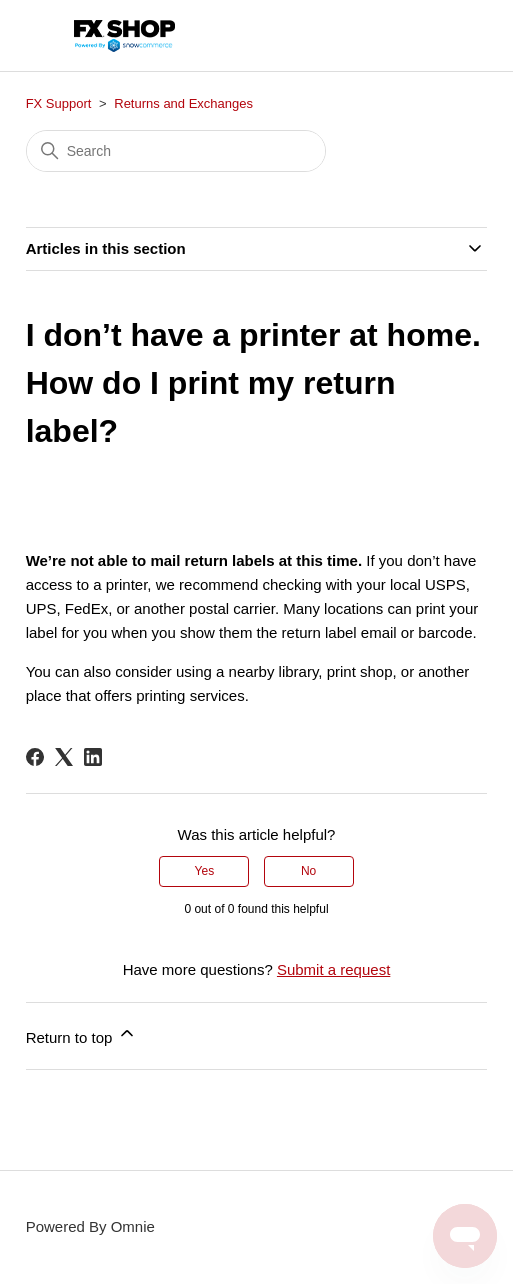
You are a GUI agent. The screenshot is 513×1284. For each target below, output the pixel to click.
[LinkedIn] (93, 757)
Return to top (81, 1034)
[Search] (176, 151)
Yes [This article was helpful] (205, 871)
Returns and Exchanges (183, 103)
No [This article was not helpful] (308, 871)
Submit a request (333, 969)
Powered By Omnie (90, 1226)
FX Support (59, 103)
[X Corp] (64, 757)
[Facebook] (35, 757)
